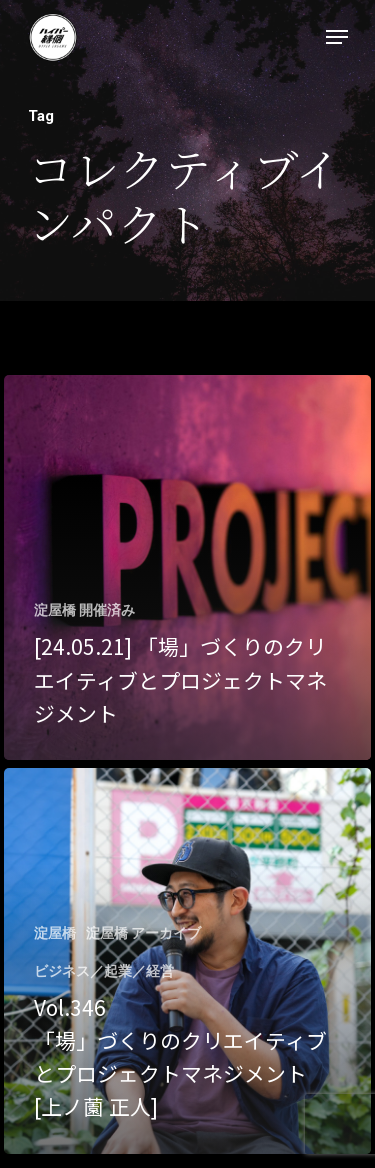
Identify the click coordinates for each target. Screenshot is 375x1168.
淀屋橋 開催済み (84, 610)
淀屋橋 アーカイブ (143, 933)
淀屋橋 (55, 933)
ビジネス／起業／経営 (104, 971)
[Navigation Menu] (337, 37)
